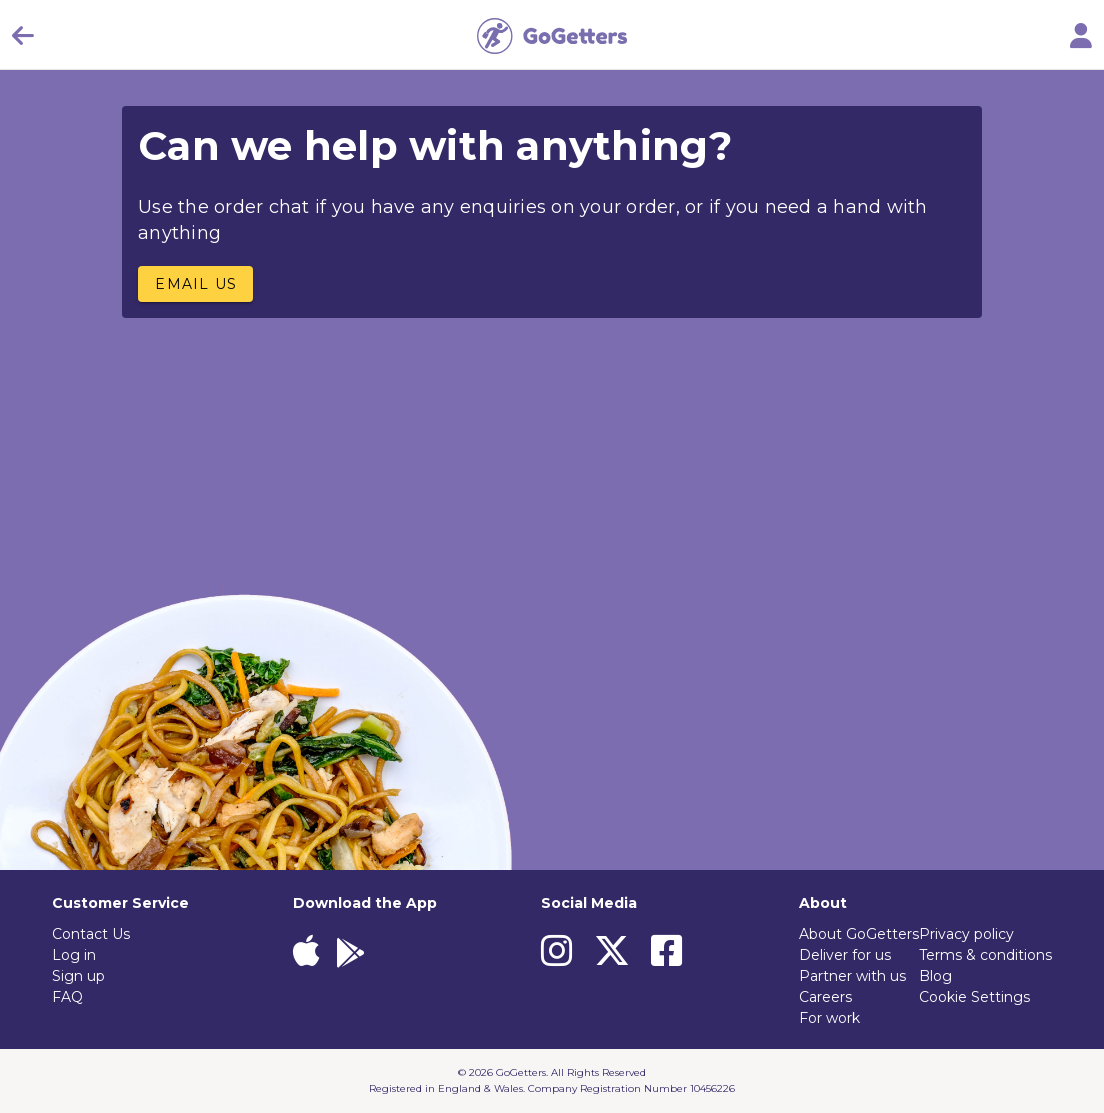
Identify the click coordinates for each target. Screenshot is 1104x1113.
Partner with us (852, 976)
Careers (825, 997)
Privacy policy (966, 934)
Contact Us (91, 934)
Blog (935, 976)
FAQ (67, 997)
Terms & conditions (985, 955)
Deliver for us (845, 955)
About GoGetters (859, 934)
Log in (74, 955)
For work (829, 1018)
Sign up (78, 976)
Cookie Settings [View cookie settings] (974, 997)
